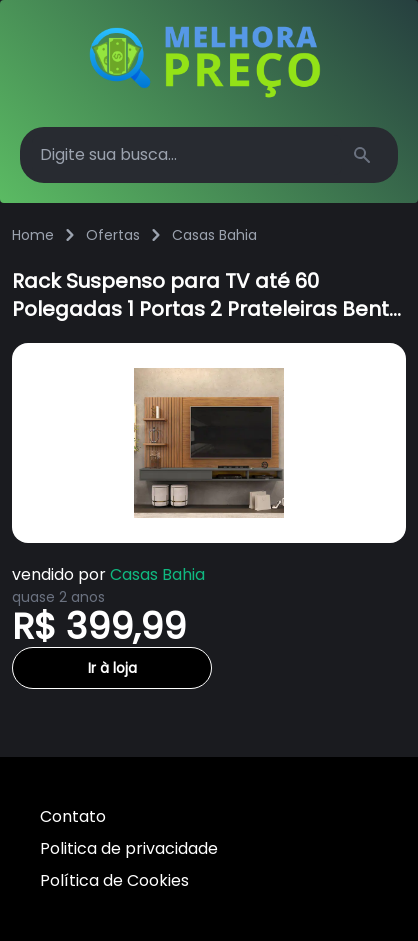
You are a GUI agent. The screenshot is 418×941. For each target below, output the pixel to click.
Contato (73, 816)
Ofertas (113, 235)
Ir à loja (112, 668)
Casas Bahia (214, 235)
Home (33, 235)
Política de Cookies (114, 880)
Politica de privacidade (129, 848)
